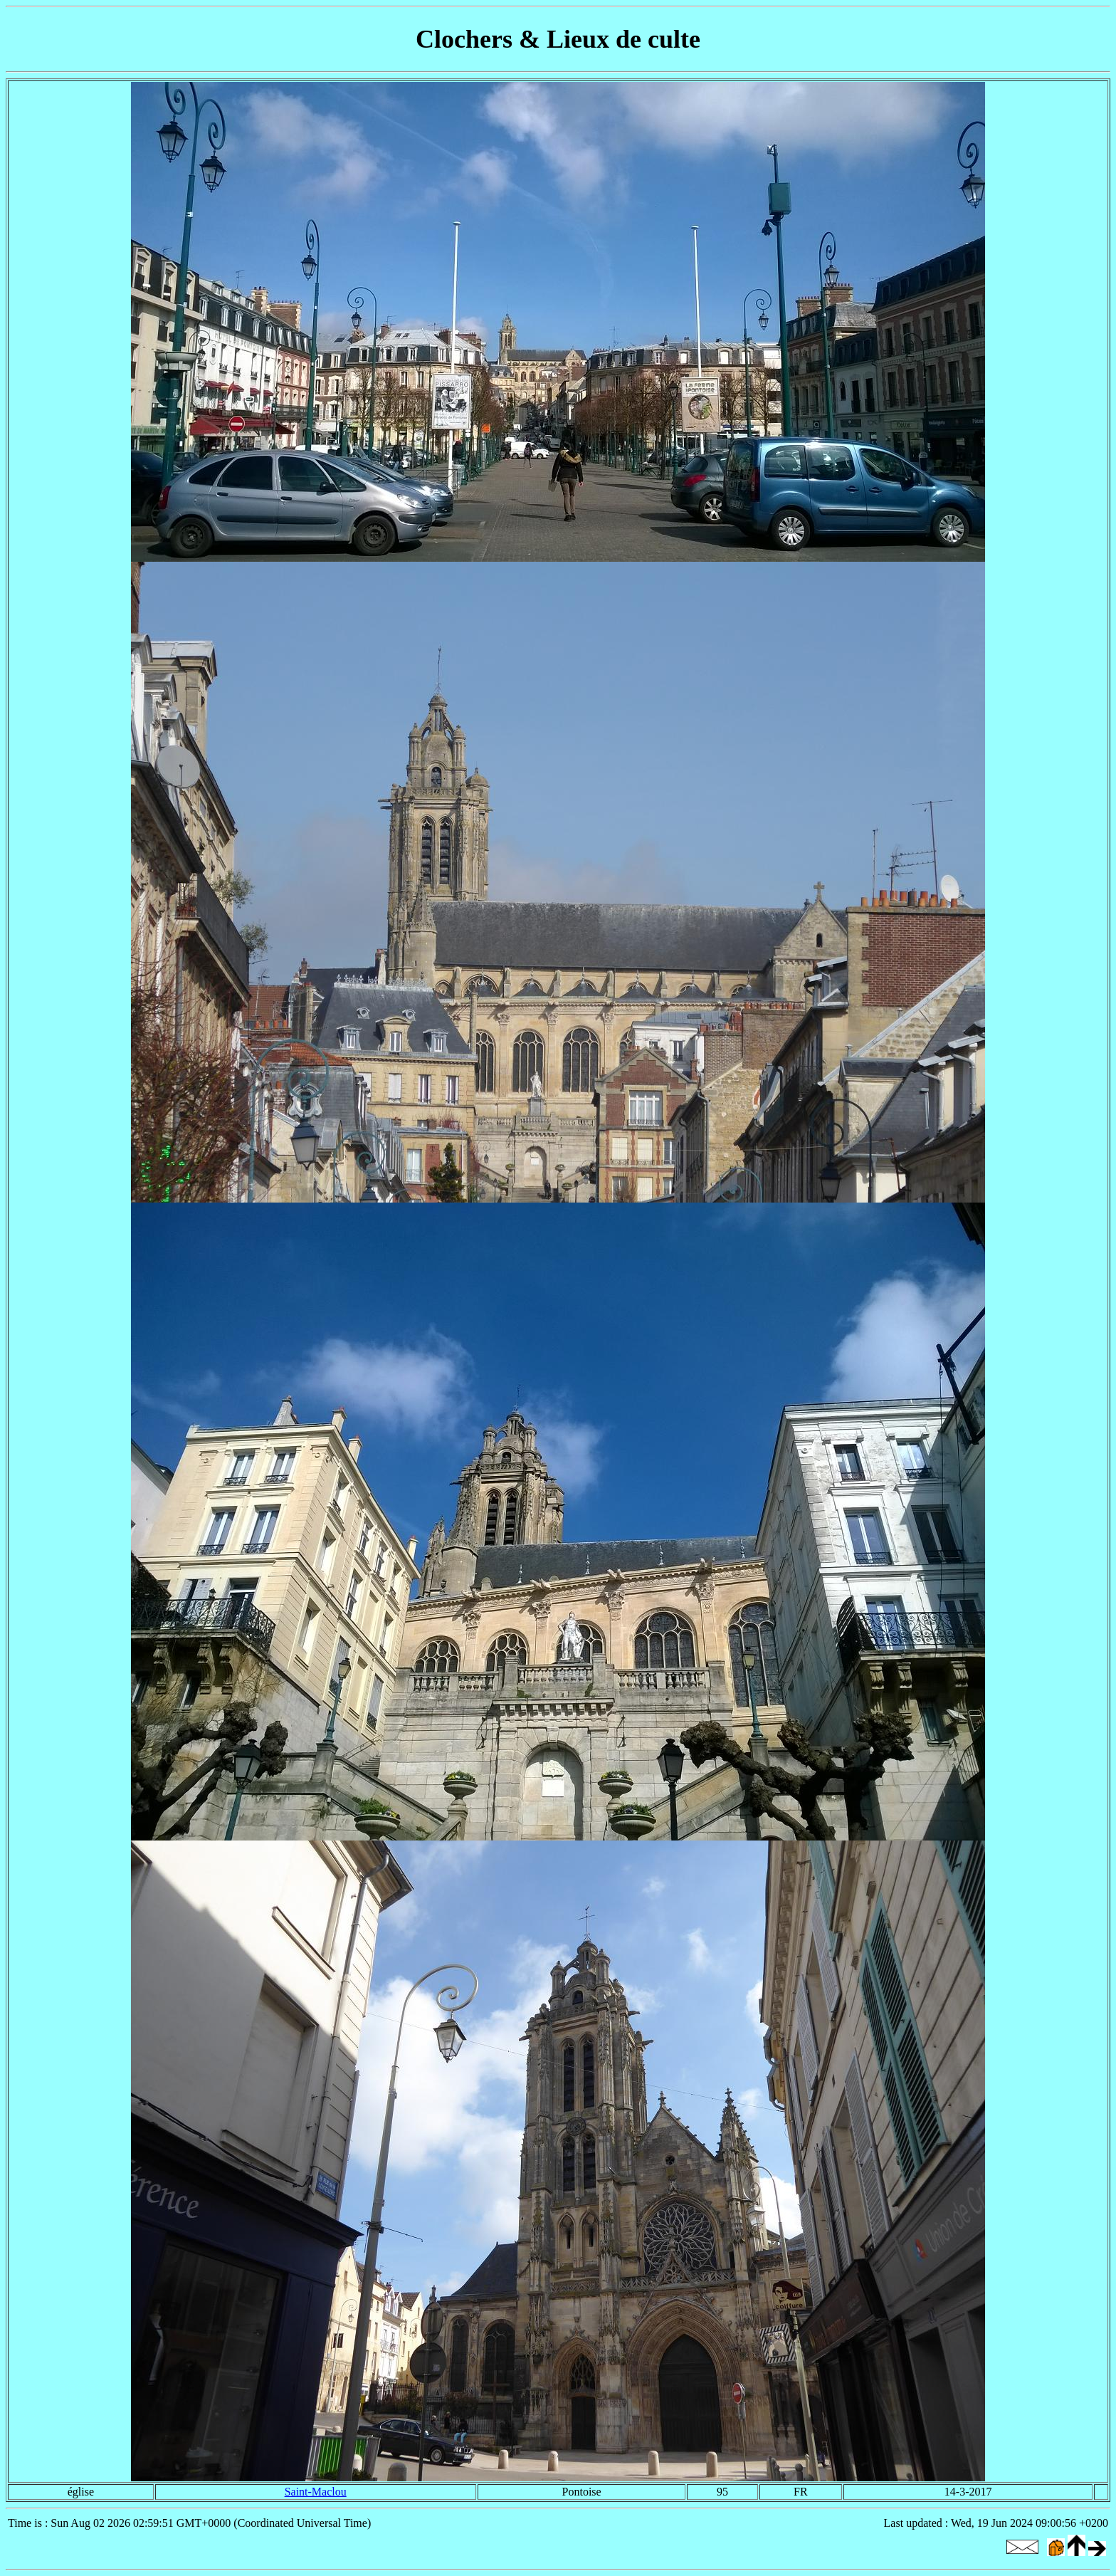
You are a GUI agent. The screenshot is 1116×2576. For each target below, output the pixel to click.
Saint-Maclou (316, 2492)
